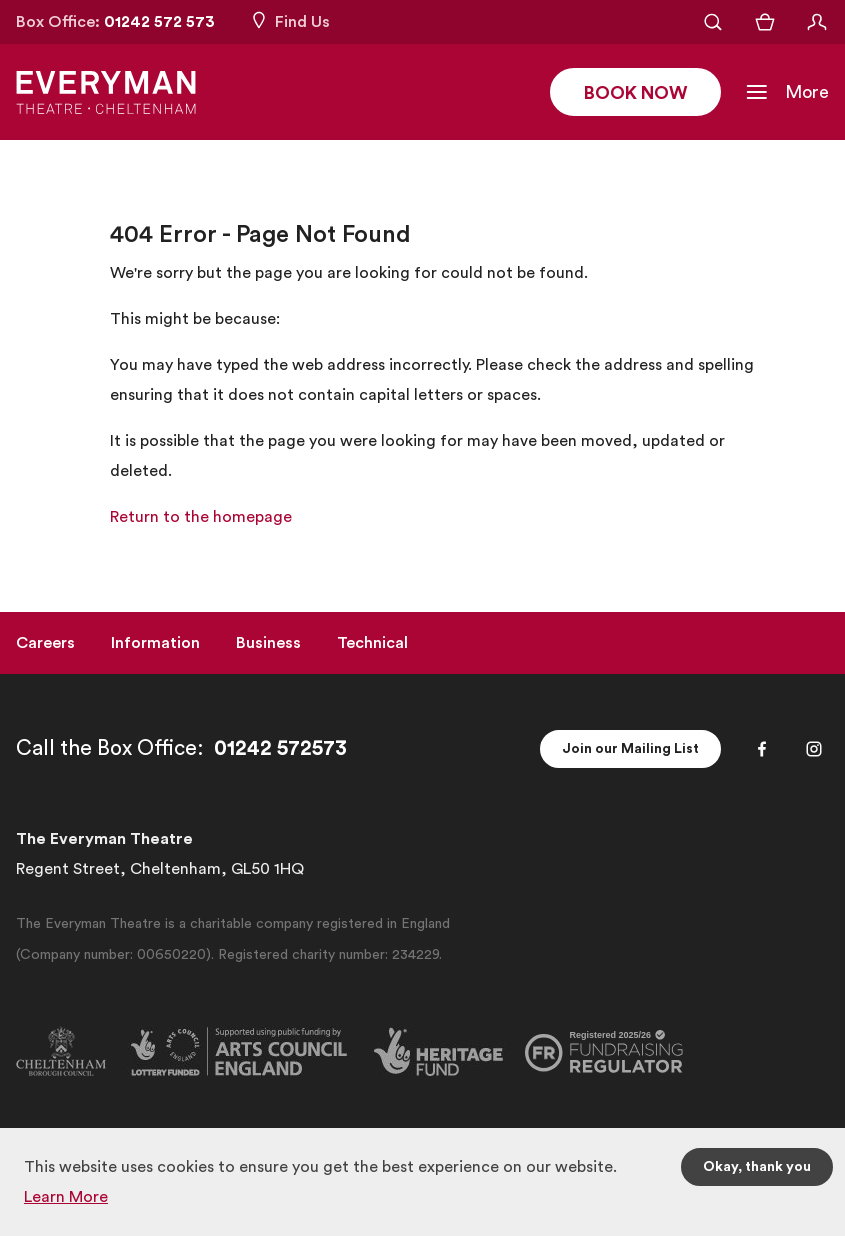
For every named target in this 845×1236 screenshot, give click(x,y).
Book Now (635, 93)
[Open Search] (713, 22)
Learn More (66, 1197)
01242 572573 (280, 748)
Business (268, 643)
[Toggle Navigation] (787, 92)
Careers (45, 643)
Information (155, 643)
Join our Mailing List (630, 749)
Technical (372, 643)
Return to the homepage (201, 517)
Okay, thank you (757, 1167)
